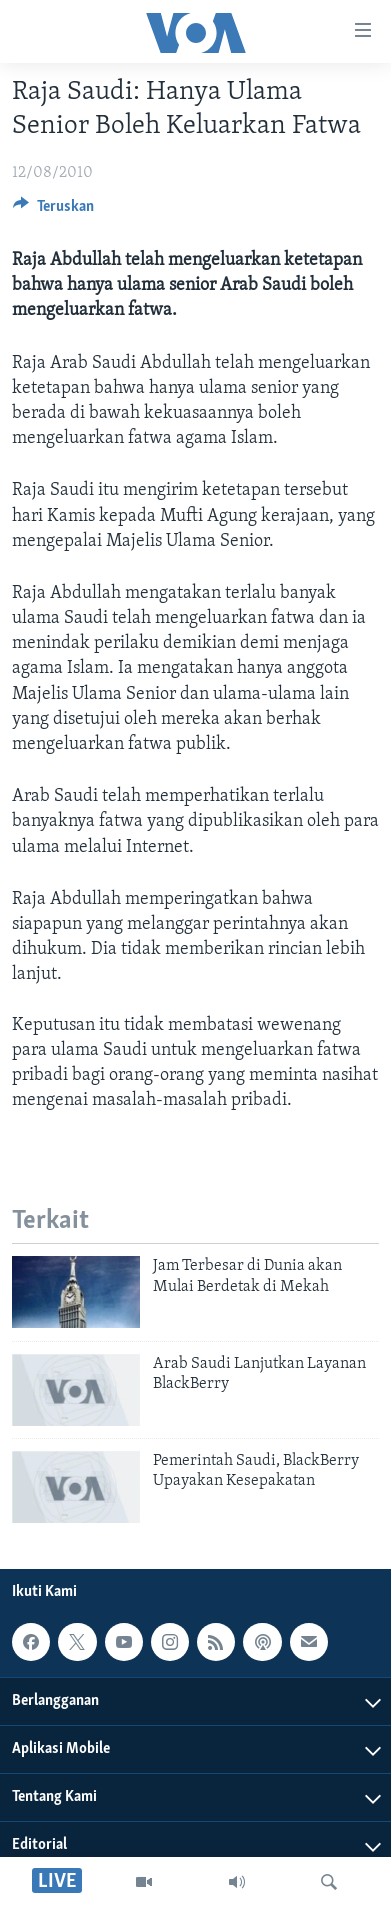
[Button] (53, 211)
